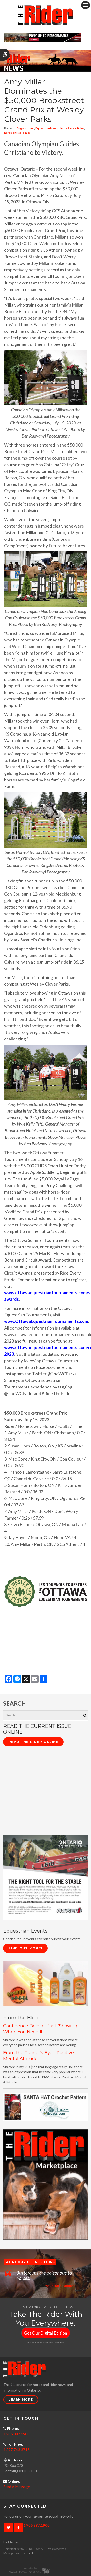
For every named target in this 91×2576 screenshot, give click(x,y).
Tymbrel (27, 2553)
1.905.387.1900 (16, 2434)
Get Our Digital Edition (45, 2332)
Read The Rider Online (33, 1742)
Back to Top (10, 2542)
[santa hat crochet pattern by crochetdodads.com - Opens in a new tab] (45, 2106)
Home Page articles (71, 128)
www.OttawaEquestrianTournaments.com (46, 1321)
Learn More (21, 2399)
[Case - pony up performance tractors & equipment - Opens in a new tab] (42, 37)
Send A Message (16, 2487)
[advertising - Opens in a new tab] (45, 1983)
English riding (25, 128)
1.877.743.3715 (16, 2449)
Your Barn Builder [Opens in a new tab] (60, 2286)
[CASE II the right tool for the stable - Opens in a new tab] (45, 1877)
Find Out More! (25, 1948)
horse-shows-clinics (17, 132)
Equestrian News (46, 128)
